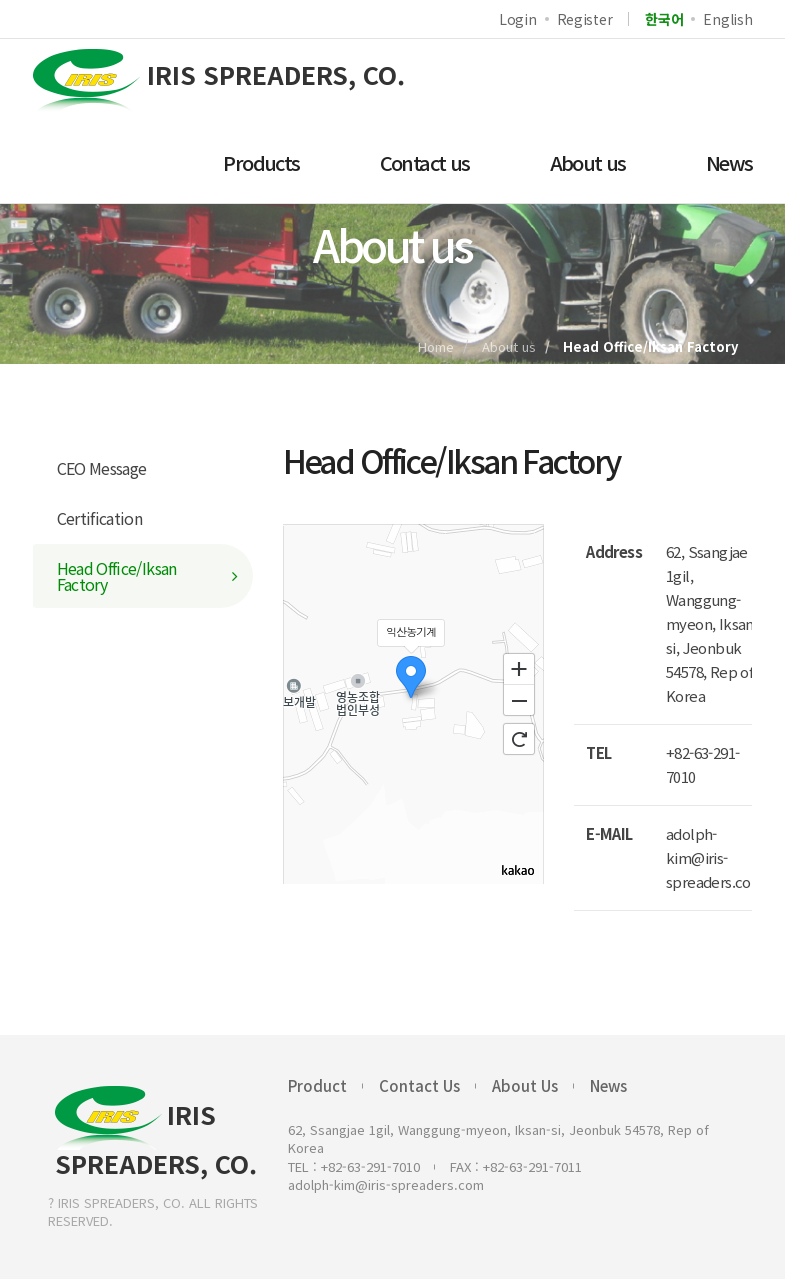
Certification (100, 518)
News (608, 1085)
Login (518, 19)
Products (261, 162)
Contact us (425, 162)
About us (588, 162)
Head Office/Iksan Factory (117, 576)
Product (317, 1085)
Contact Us (419, 1085)
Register (585, 19)
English (727, 19)
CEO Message (102, 468)
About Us (525, 1085)
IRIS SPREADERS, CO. (156, 1132)
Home (436, 346)
